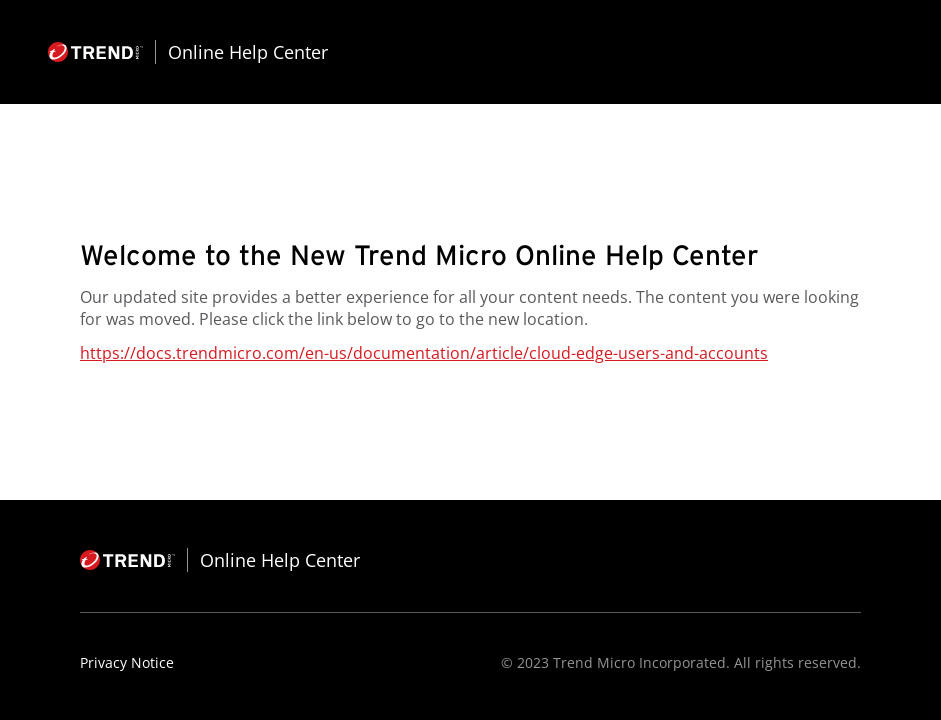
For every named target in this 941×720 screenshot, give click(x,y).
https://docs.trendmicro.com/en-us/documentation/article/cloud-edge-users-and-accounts (424, 353)
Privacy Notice (127, 662)
